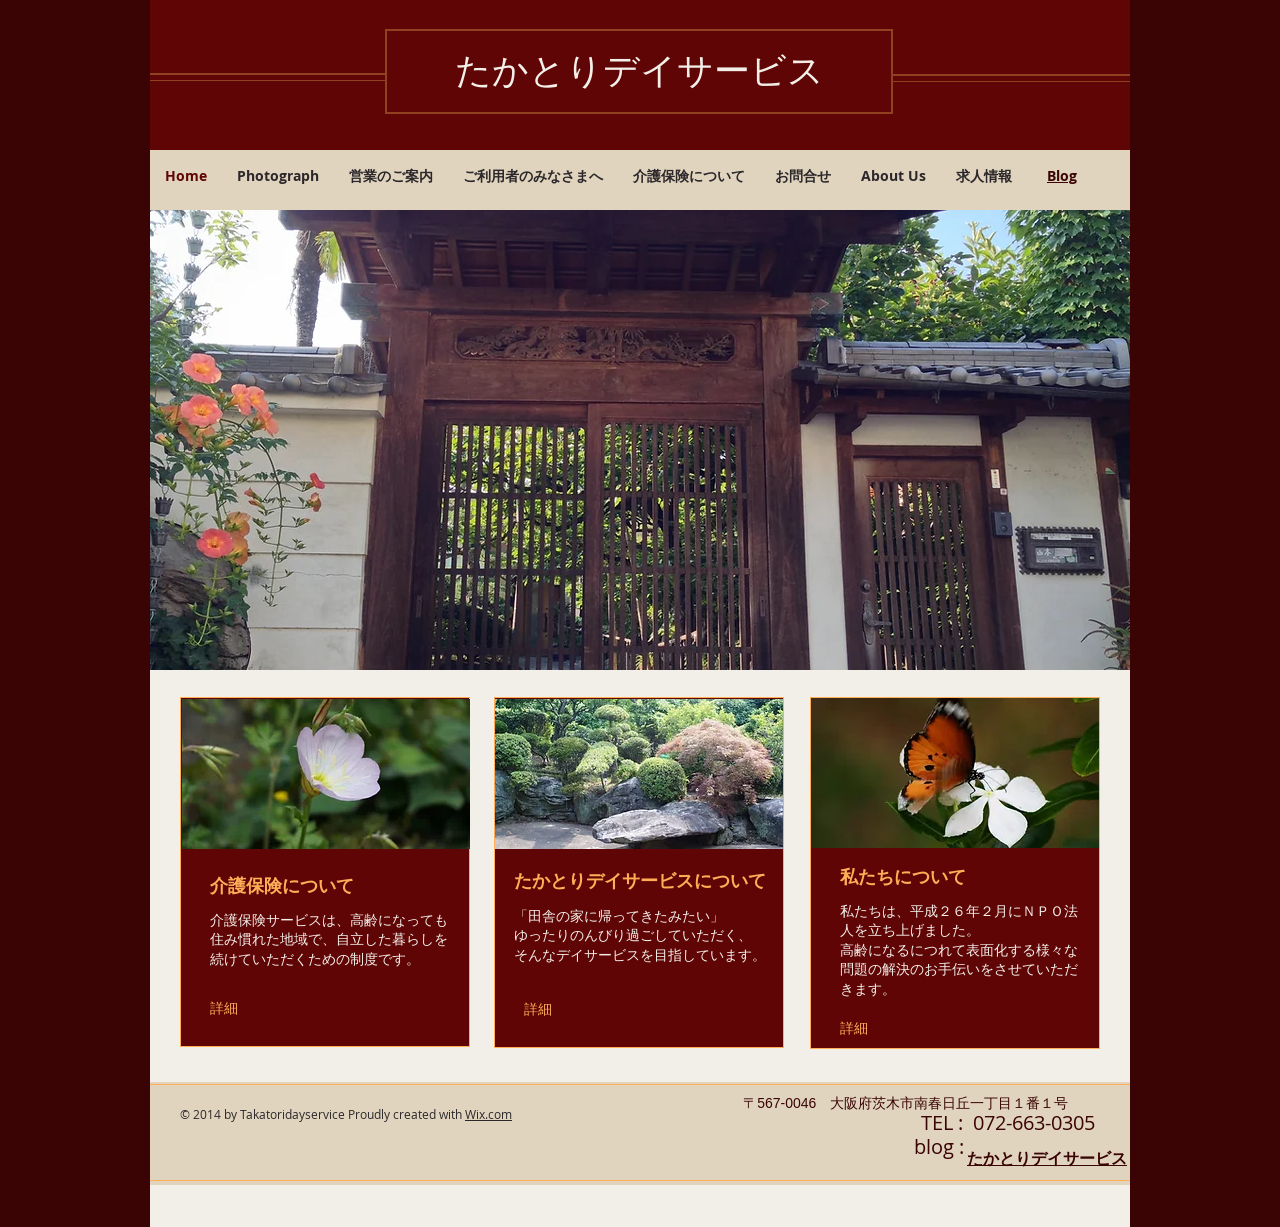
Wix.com (488, 1114)
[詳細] (237, 1008)
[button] (640, 440)
